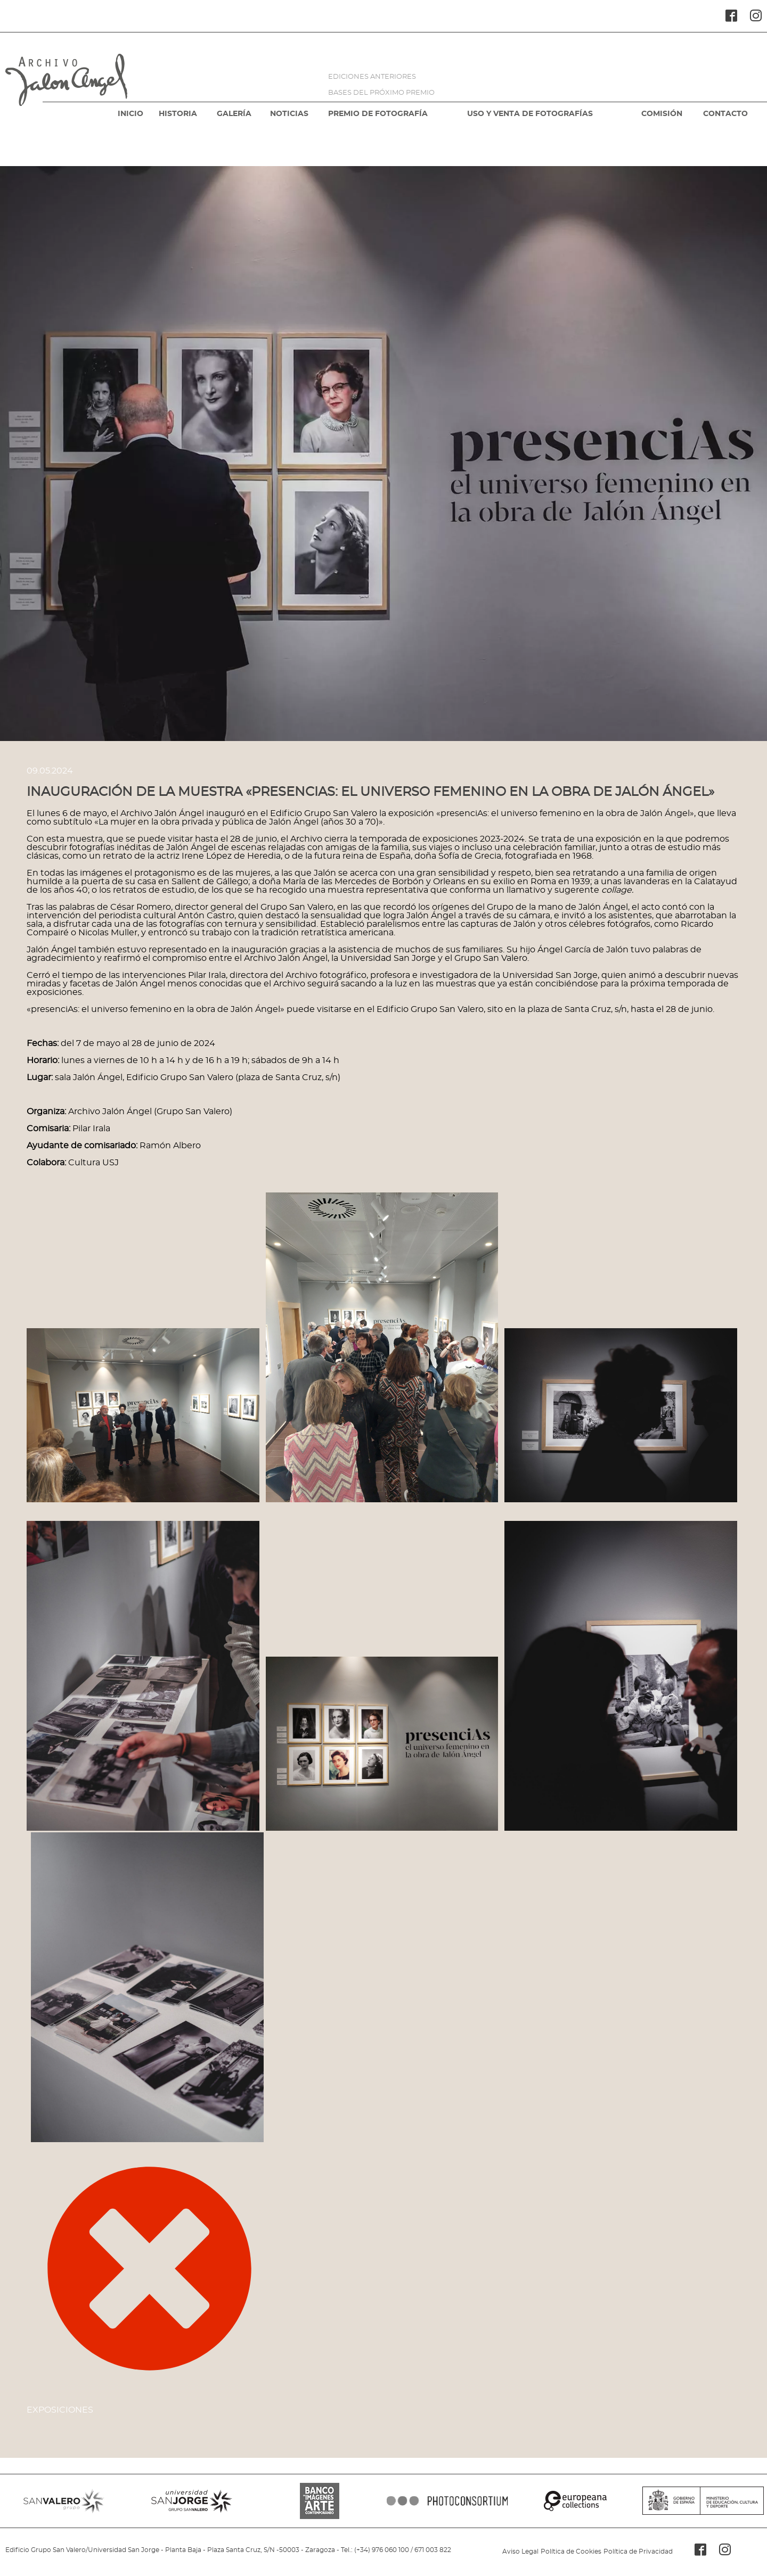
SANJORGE (192, 2501)
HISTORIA (178, 114)
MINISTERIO (703, 2501)
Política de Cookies (571, 2551)
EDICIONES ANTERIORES (372, 76)
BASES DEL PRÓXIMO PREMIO (381, 92)
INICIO (130, 114)
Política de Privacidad (638, 2551)
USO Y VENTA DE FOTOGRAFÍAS (530, 114)
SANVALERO (64, 2501)
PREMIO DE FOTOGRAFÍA (378, 114)
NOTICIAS (289, 114)
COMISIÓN (661, 114)
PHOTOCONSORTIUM (447, 2501)
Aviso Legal (520, 2551)
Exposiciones (60, 2410)
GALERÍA (234, 114)
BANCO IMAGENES (320, 2501)
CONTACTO (725, 114)
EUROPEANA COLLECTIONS (575, 2501)
